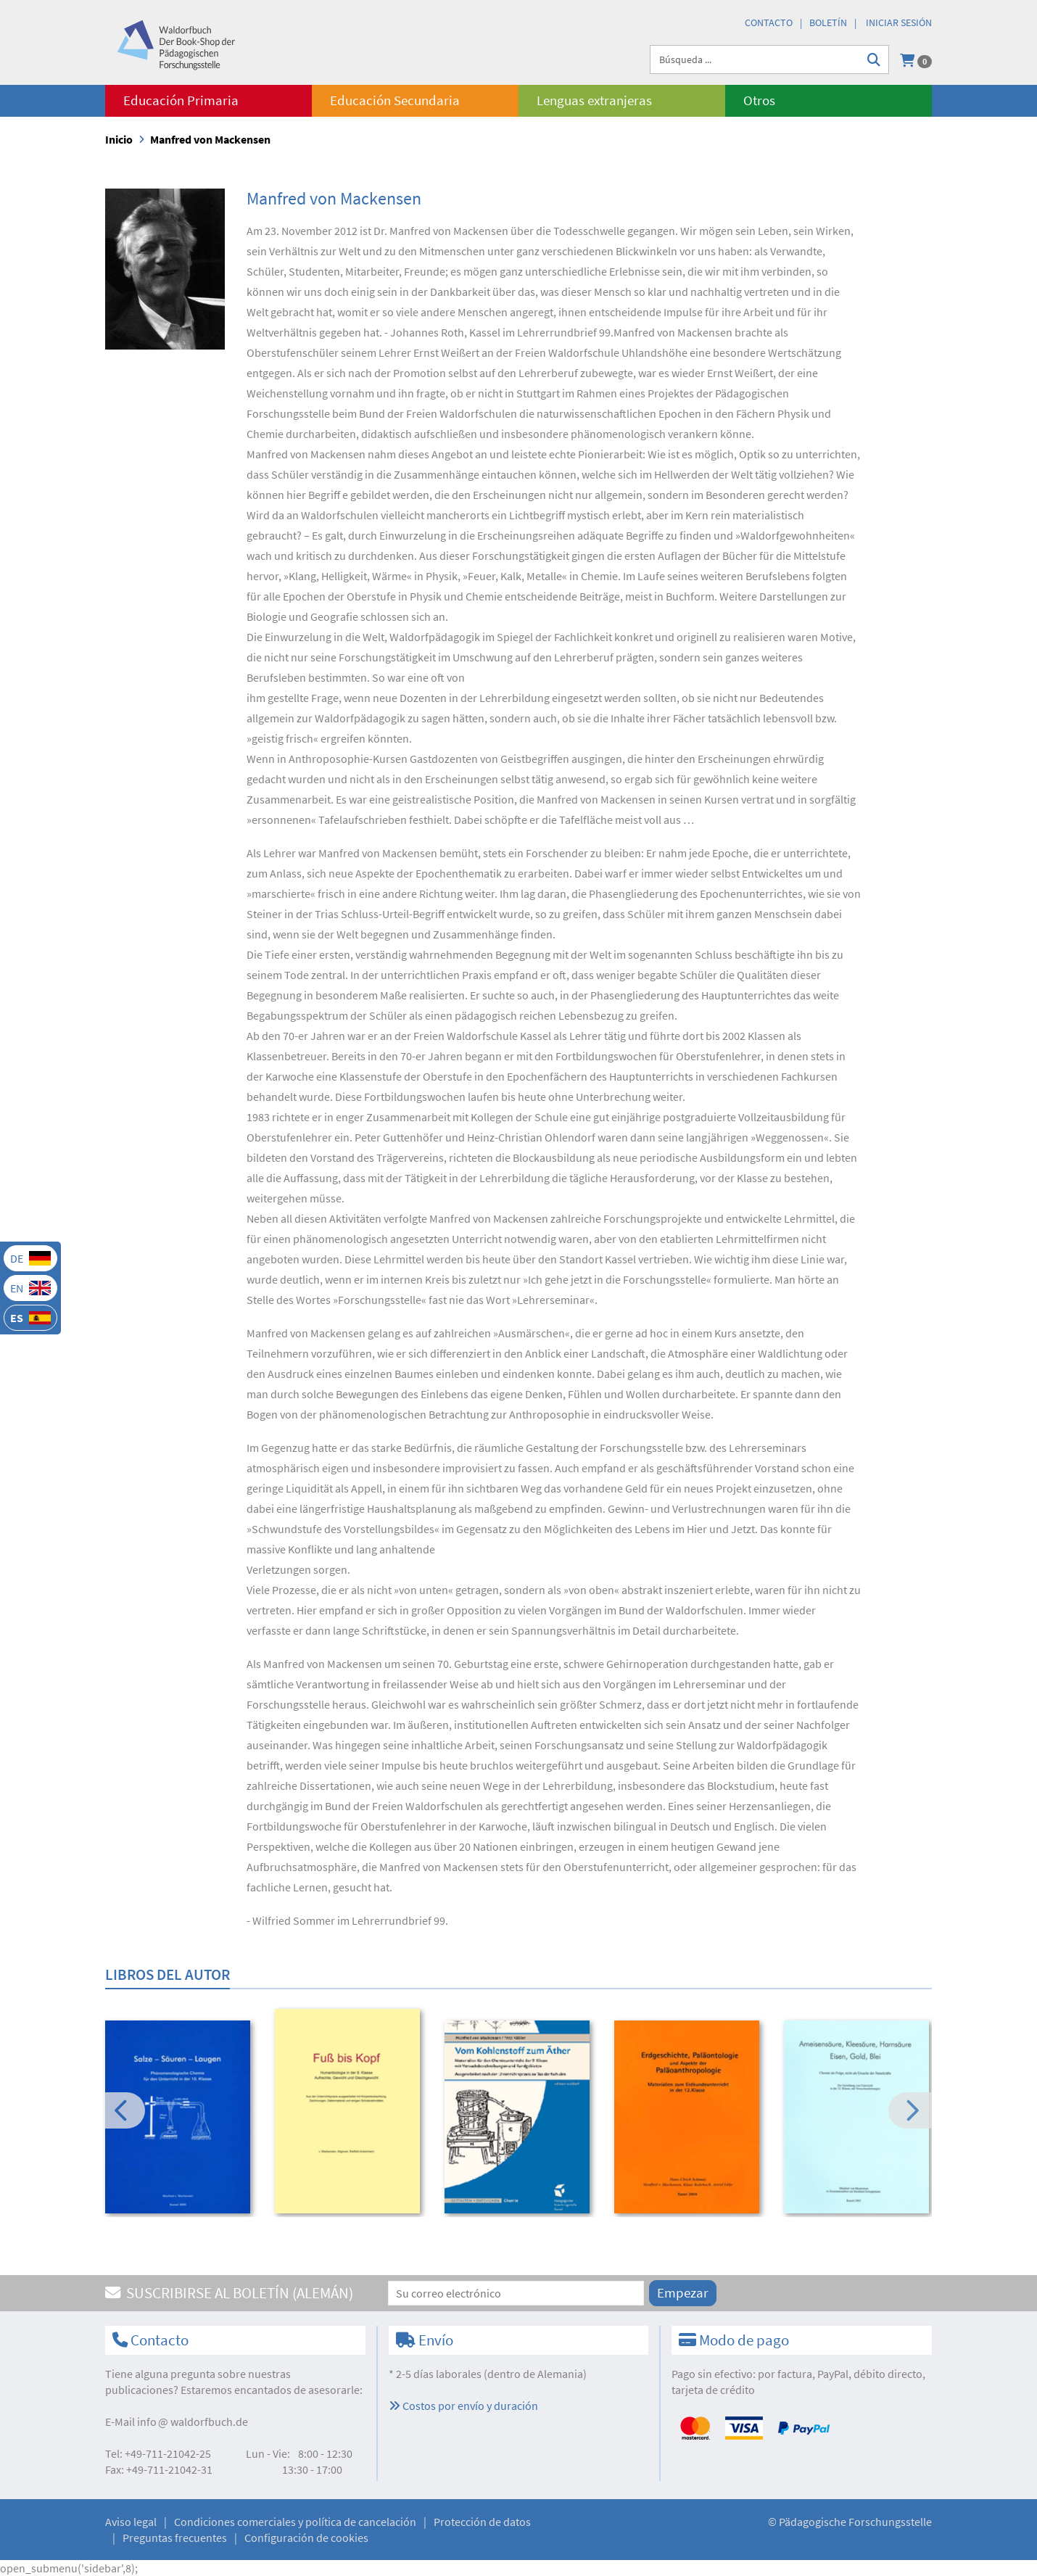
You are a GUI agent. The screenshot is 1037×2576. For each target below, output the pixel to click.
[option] (180, 2119)
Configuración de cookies (306, 2537)
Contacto (769, 22)
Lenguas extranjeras (594, 100)
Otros (759, 100)
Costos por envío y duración (463, 2405)
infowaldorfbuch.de (192, 2421)
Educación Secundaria (395, 100)
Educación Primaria (181, 100)
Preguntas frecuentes (175, 2537)
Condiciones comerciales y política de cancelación (295, 2521)
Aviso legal (131, 2521)
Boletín (828, 22)
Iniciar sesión (899, 22)
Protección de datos (482, 2521)
